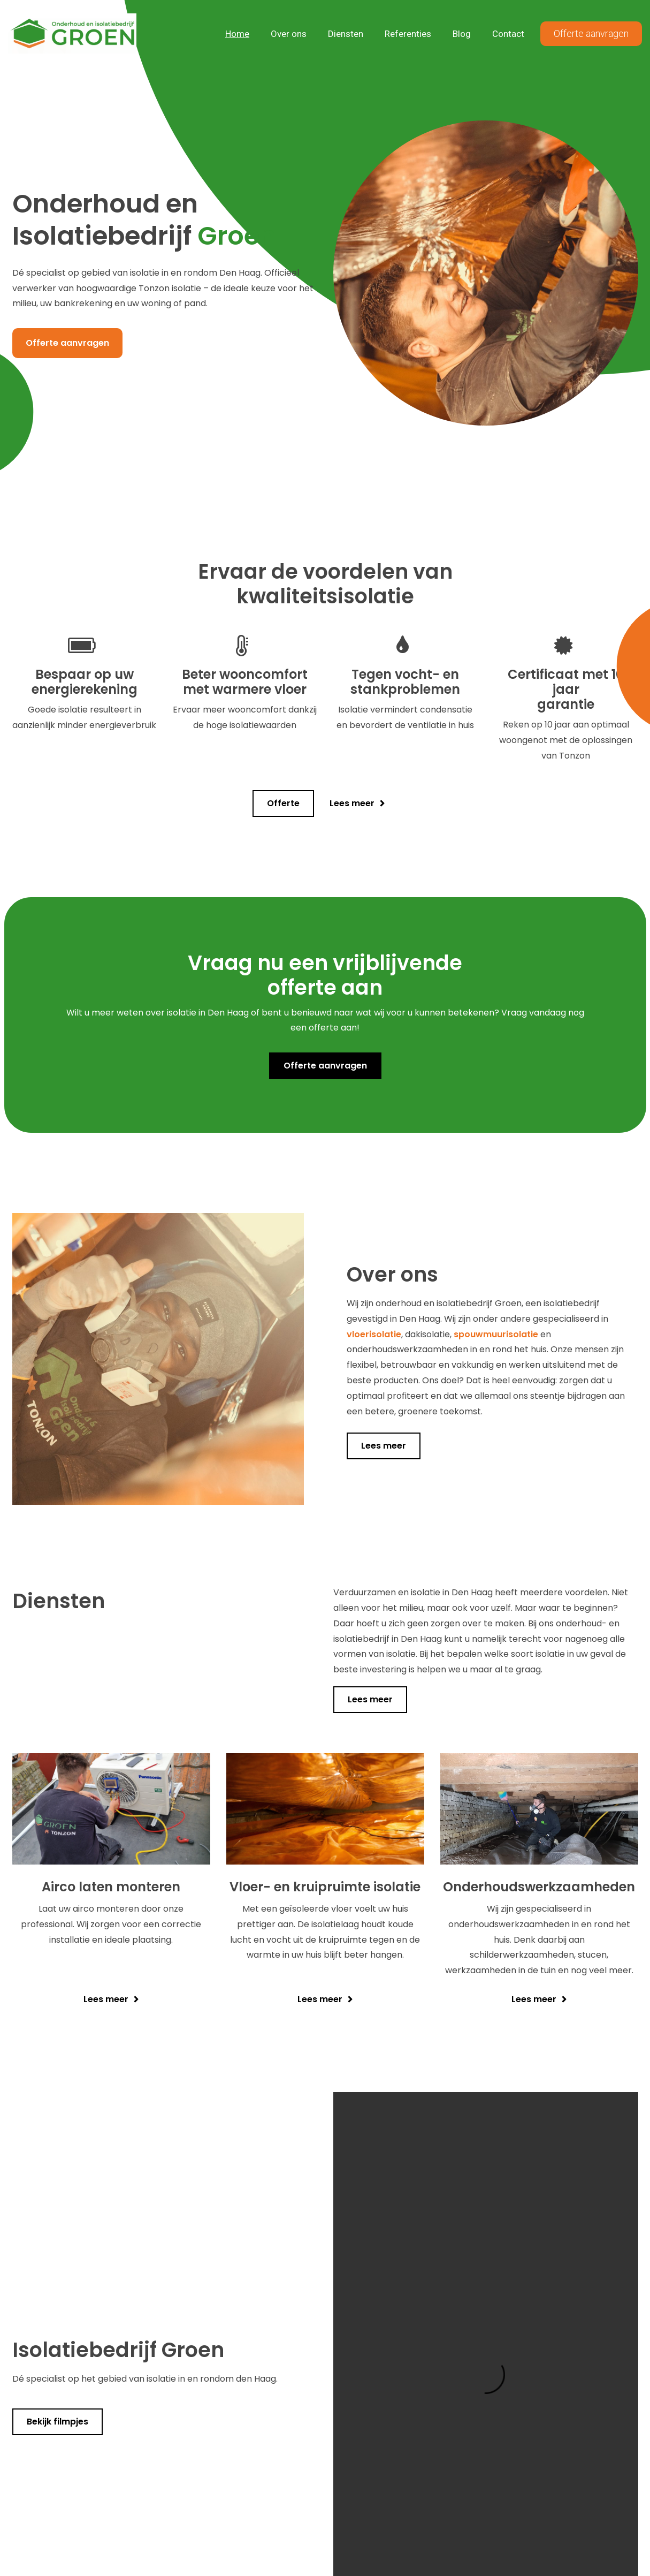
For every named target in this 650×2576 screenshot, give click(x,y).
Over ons (289, 33)
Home (237, 33)
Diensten (345, 33)
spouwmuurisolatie (496, 1334)
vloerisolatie (374, 1334)
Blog (462, 33)
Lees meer (352, 803)
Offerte (283, 803)
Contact (508, 33)
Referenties (408, 33)
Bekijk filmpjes (57, 2421)
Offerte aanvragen (591, 33)
